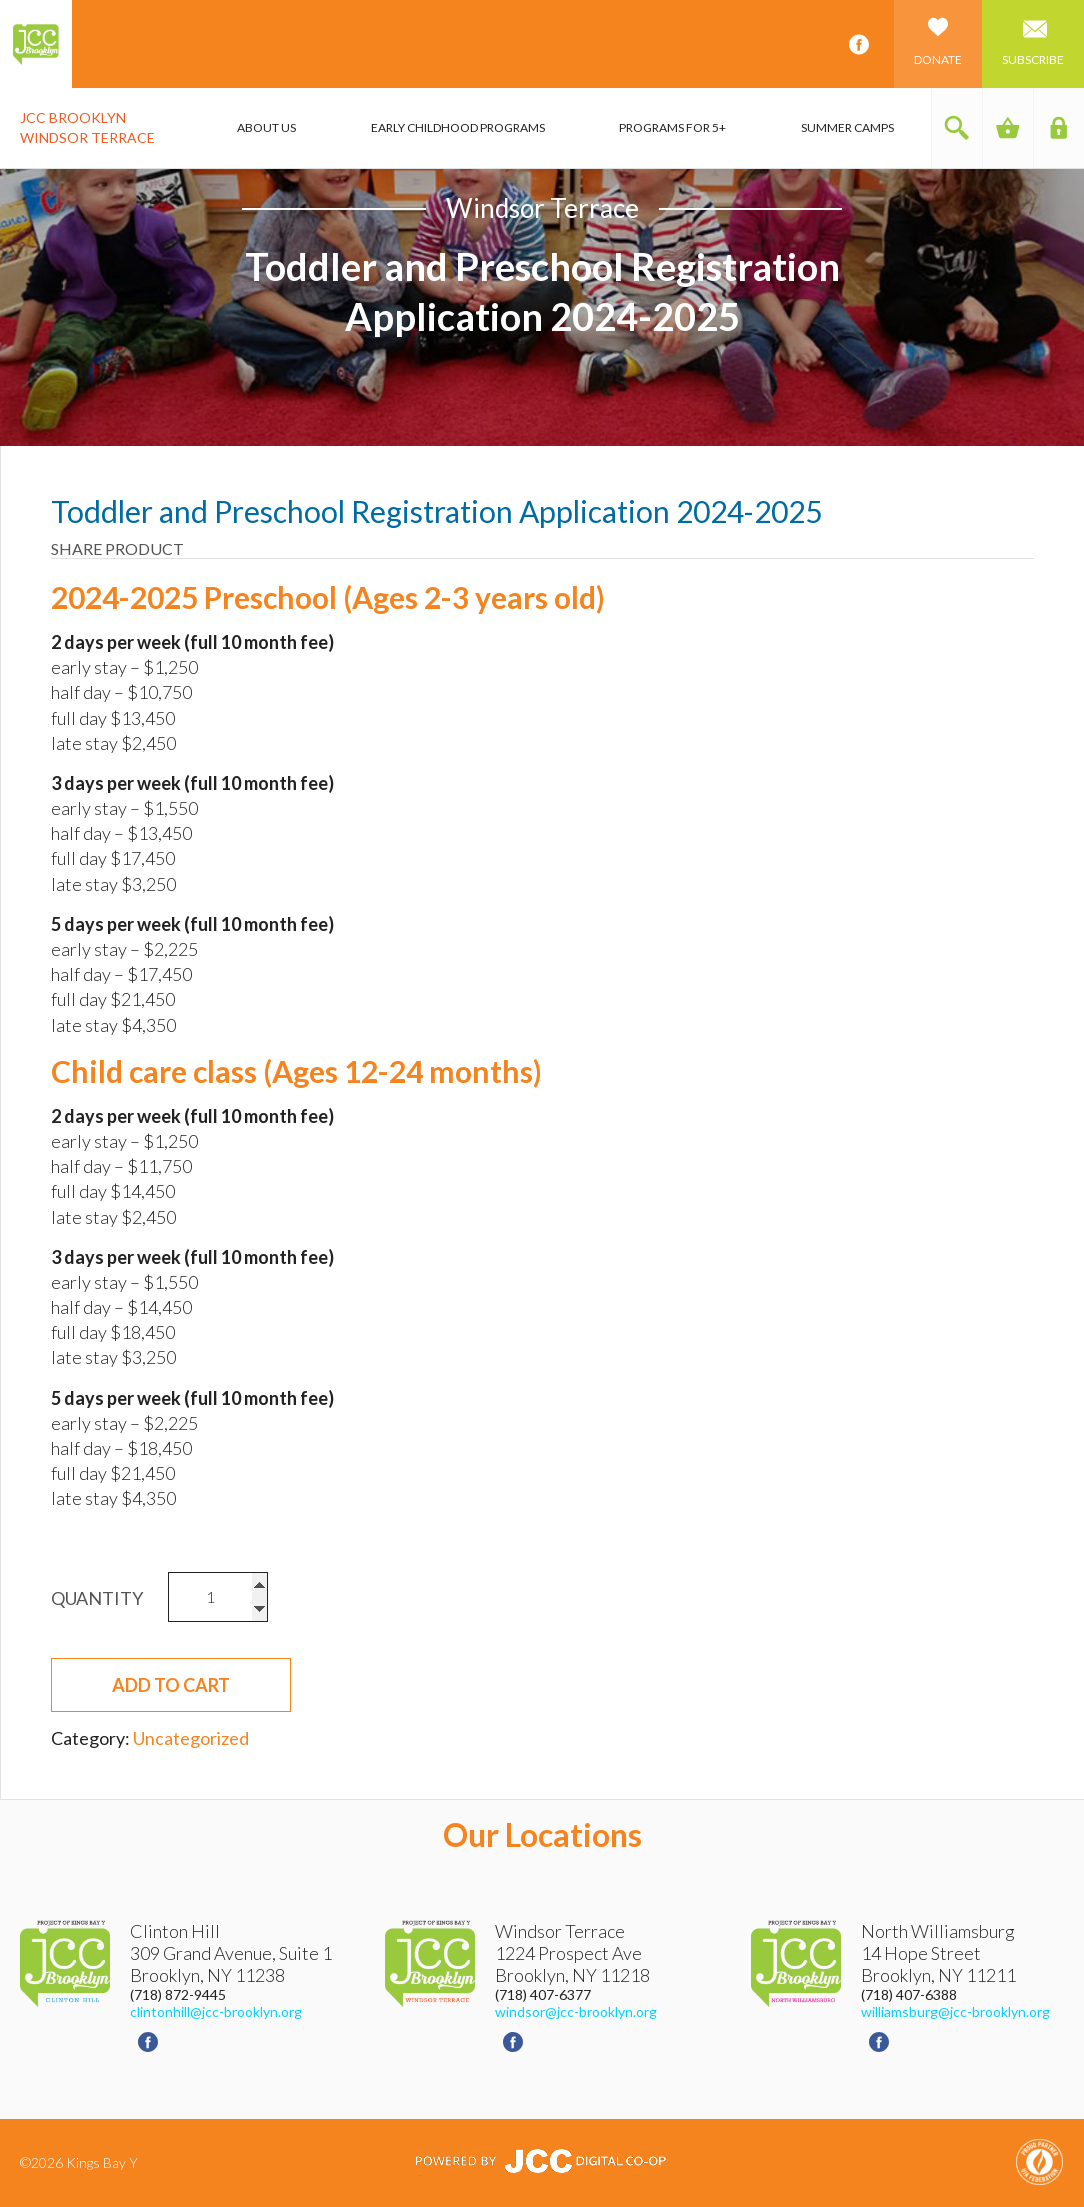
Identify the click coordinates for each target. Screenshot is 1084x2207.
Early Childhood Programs (458, 127)
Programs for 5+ (672, 127)
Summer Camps (847, 127)
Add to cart (171, 1685)
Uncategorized (191, 1738)
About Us (266, 127)
